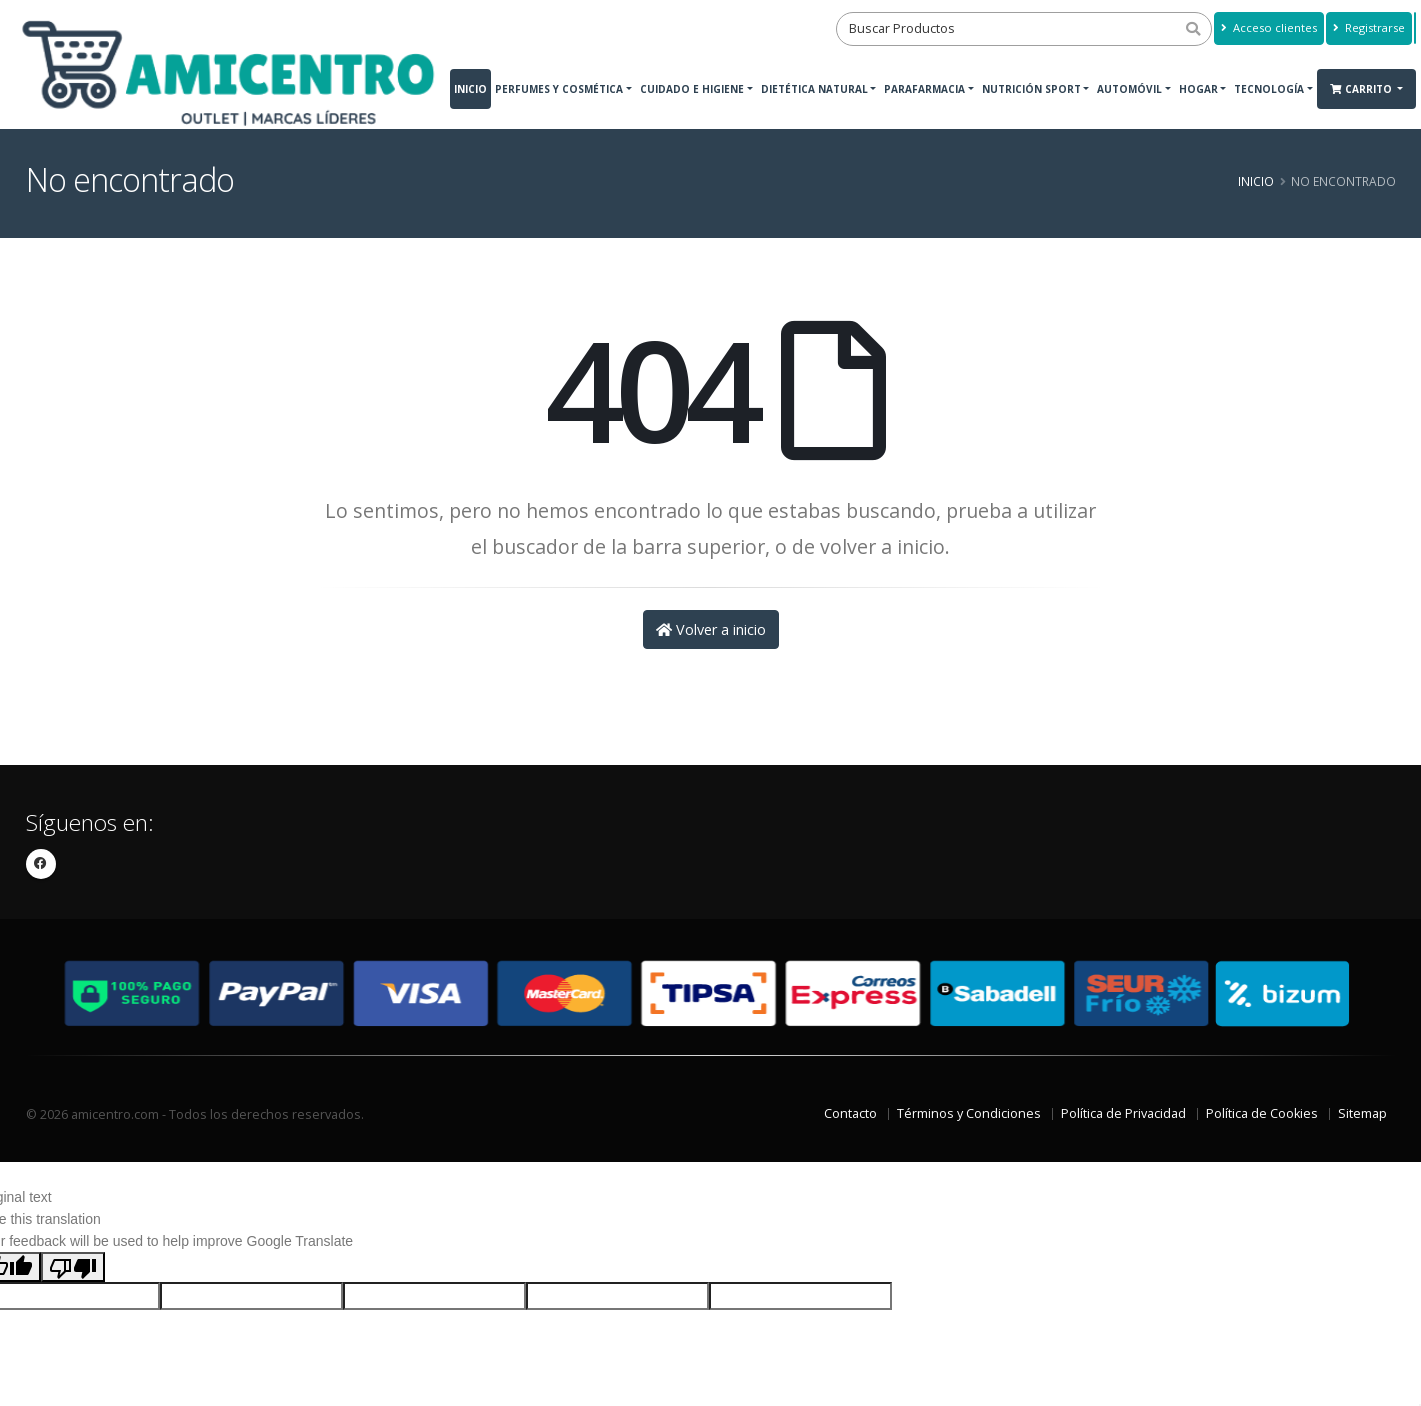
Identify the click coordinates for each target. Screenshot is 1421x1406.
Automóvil (1129, 89)
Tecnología (1269, 89)
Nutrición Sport (1031, 89)
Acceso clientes (1269, 27)
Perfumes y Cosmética (559, 89)
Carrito (1362, 89)
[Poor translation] (73, 1267)
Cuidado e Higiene (692, 89)
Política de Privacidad (1123, 1113)
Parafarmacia (924, 89)
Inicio (470, 89)
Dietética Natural (814, 89)
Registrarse (1369, 27)
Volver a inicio (711, 629)
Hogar (1198, 89)
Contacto (850, 1113)
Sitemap (1362, 1113)
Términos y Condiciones (969, 1113)
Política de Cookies (1262, 1113)
